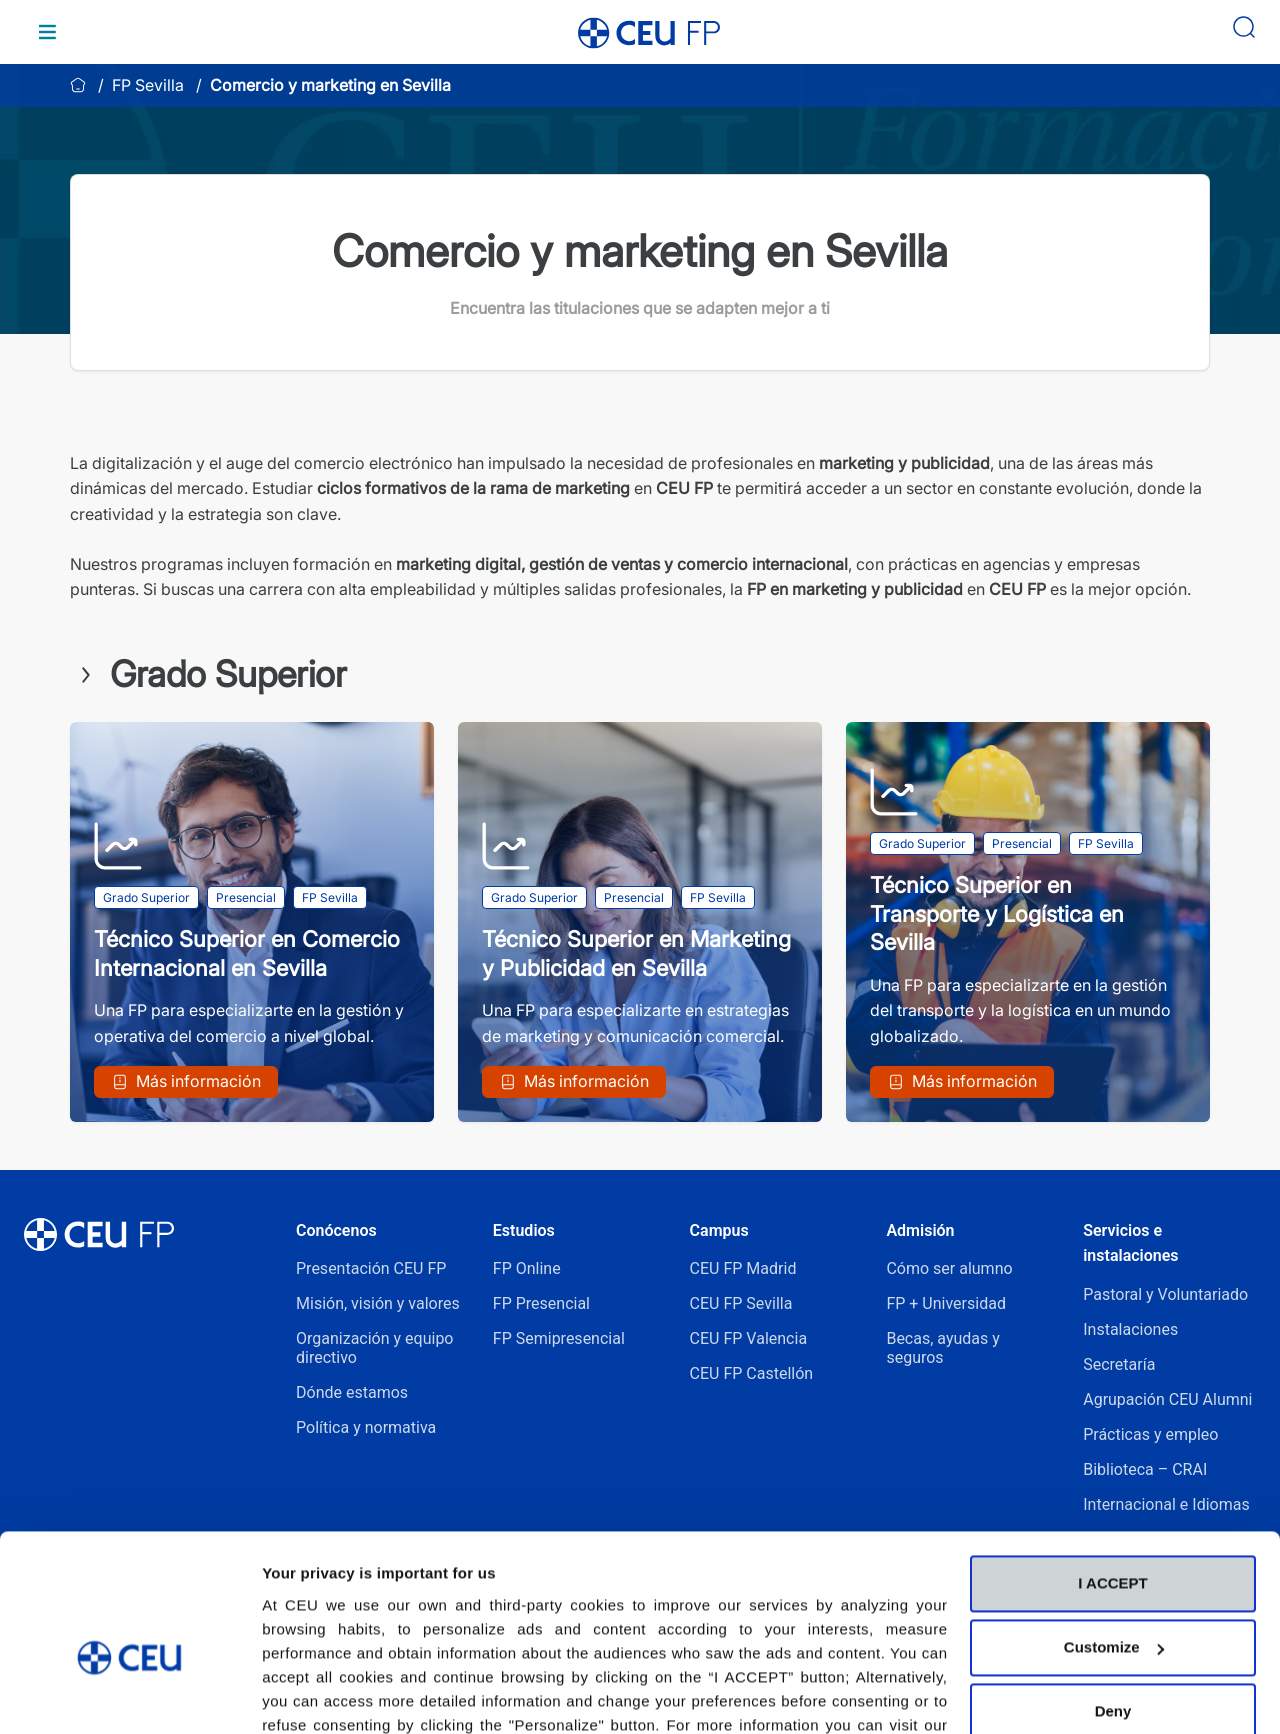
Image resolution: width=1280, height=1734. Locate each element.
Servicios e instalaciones (1130, 1243)
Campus (719, 1230)
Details (287, 1694)
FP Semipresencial (559, 1338)
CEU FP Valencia (748, 1338)
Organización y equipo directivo (374, 1348)
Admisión (920, 1230)
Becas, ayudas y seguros (942, 1348)
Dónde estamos (352, 1392)
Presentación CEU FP (371, 1268)
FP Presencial (541, 1303)
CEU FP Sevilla (741, 1303)
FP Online (527, 1268)
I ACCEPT (1112, 1474)
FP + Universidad (947, 1303)
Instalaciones (1130, 1329)
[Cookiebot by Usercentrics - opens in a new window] (129, 1695)
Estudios (524, 1230)
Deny (1113, 1602)
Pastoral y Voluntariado (1165, 1294)
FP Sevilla (148, 85)
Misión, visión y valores (378, 1303)
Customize (1114, 1538)
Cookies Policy (319, 1639)
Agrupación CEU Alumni (1167, 1399)
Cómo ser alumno (949, 1268)
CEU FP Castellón (752, 1373)
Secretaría (1119, 1364)
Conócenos (336, 1230)
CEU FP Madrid (743, 1268)
